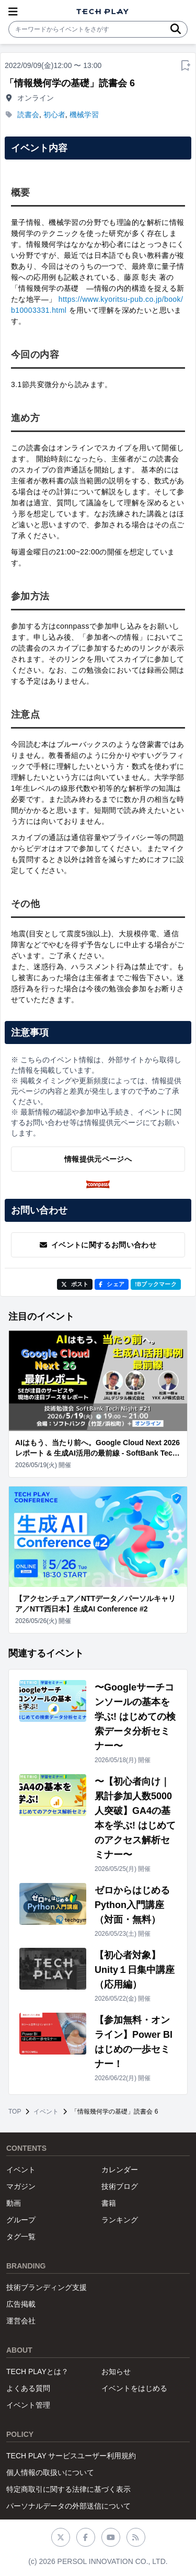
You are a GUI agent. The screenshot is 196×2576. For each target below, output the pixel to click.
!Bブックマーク (156, 1284)
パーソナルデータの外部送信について (68, 2506)
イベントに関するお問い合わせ (98, 1245)
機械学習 (84, 114)
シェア (111, 1284)
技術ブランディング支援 (46, 2287)
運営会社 (21, 2321)
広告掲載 (21, 2304)
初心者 (54, 114)
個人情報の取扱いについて (50, 2472)
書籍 (108, 2203)
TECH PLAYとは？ (37, 2371)
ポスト (75, 1284)
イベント (46, 2111)
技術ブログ (119, 2186)
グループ (21, 2220)
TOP (14, 2111)
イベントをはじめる (134, 2388)
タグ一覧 (21, 2236)
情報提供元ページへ (98, 1159)
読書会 (28, 114)
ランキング (119, 2220)
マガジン (21, 2186)
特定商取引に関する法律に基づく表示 (68, 2489)
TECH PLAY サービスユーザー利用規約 (71, 2456)
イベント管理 (28, 2405)
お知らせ (116, 2371)
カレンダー (119, 2169)
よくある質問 (28, 2388)
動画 (13, 2203)
